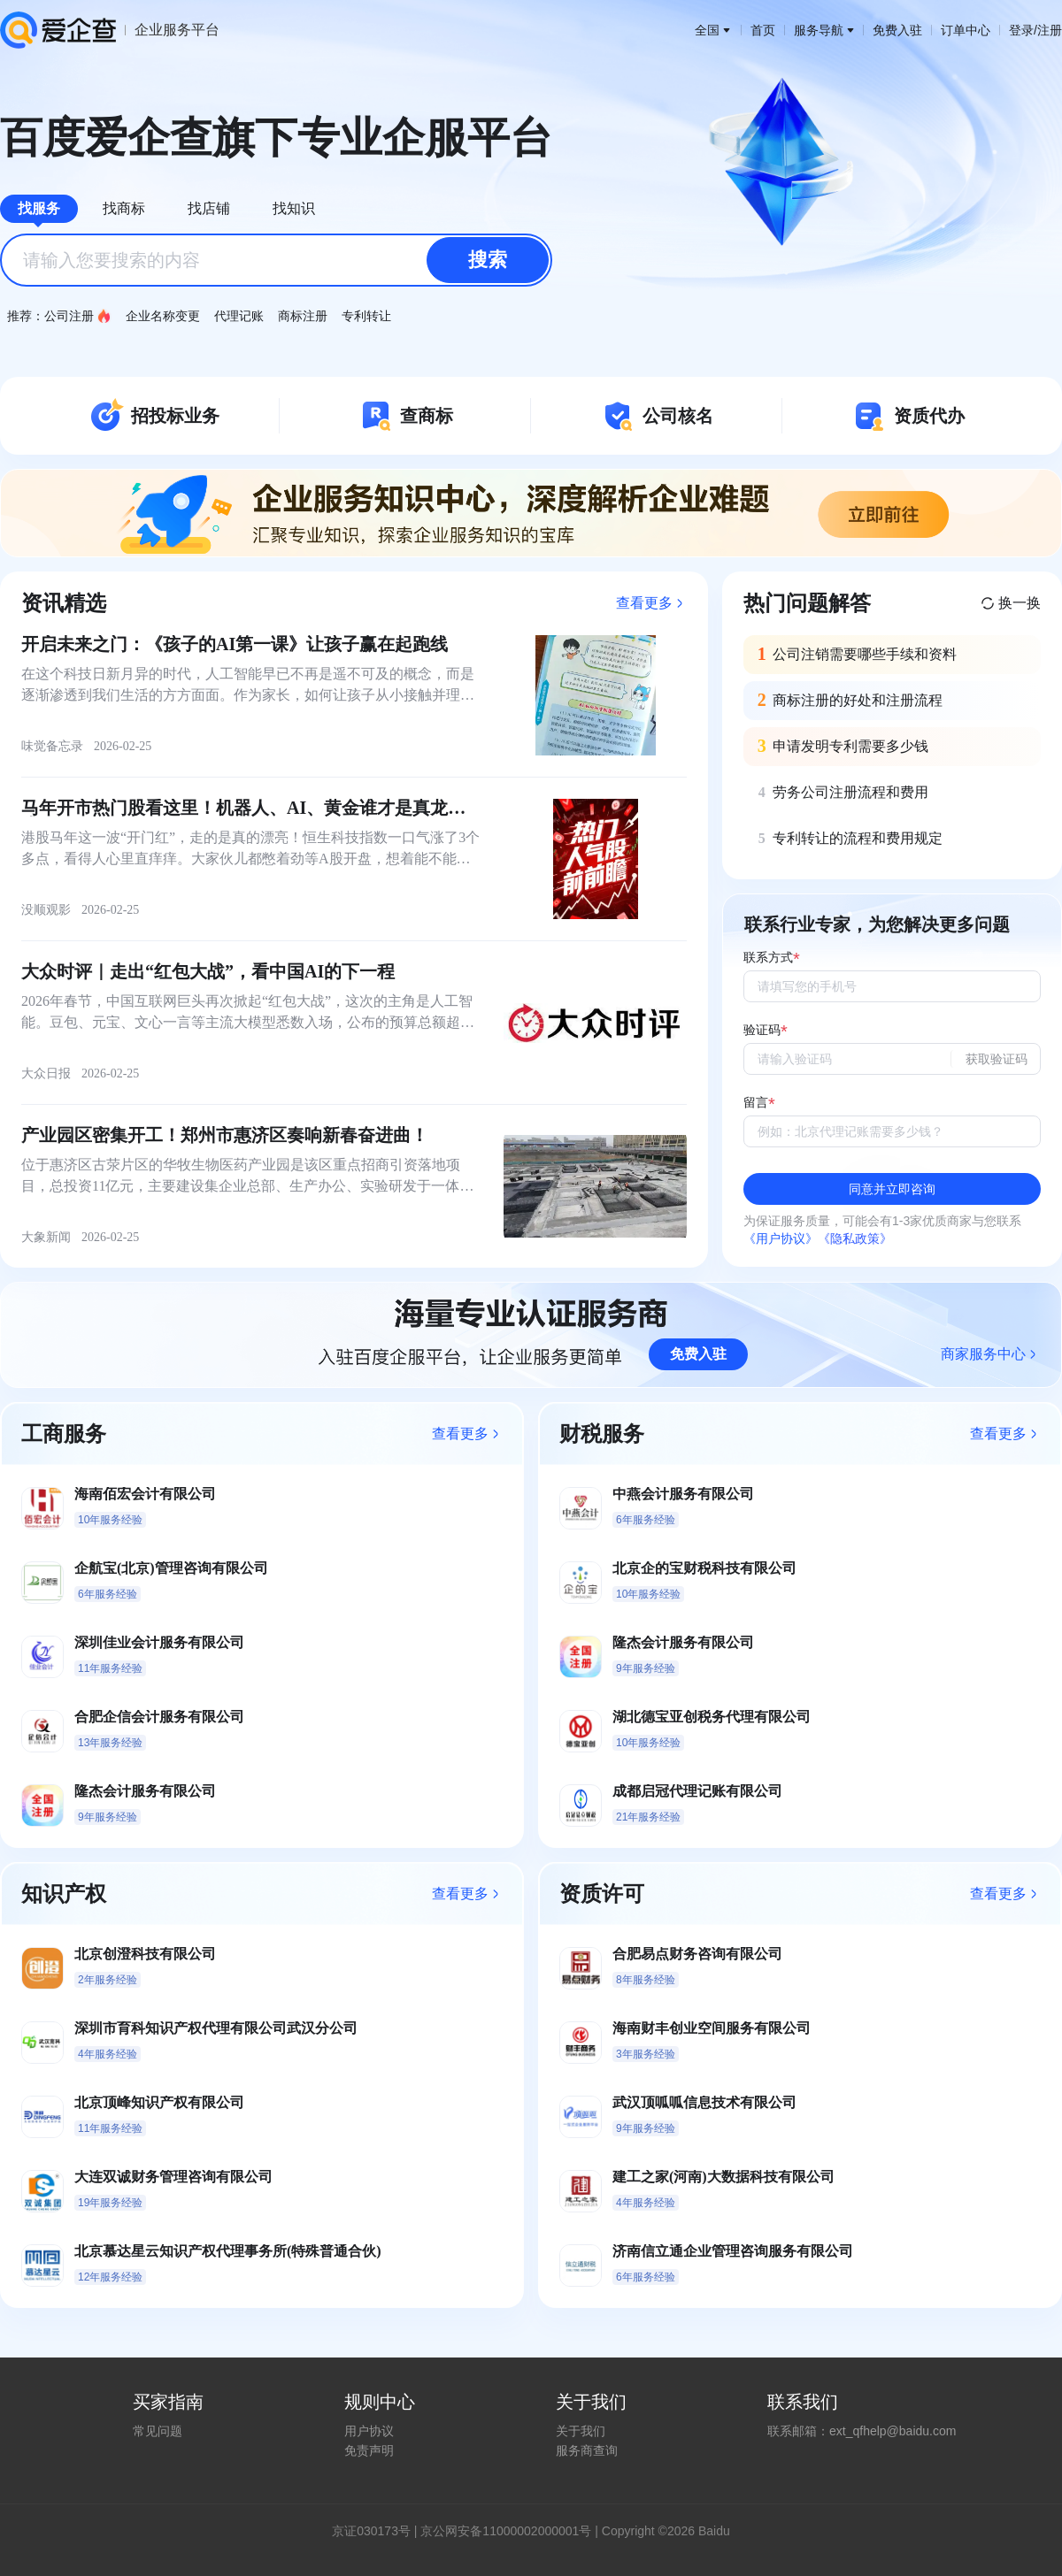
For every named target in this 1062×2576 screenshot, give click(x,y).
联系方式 (768, 957)
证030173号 (377, 2531)
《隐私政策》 (855, 1238)
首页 (762, 30)
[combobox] (276, 260)
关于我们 (580, 2431)
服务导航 (824, 30)
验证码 (762, 1030)
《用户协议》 (780, 1238)
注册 (1049, 30)
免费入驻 (897, 30)
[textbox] (276, 260)
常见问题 (157, 2431)
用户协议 (369, 2431)
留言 (755, 1102)
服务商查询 (587, 2450)
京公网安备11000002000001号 (505, 2531)
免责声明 (369, 2450)
